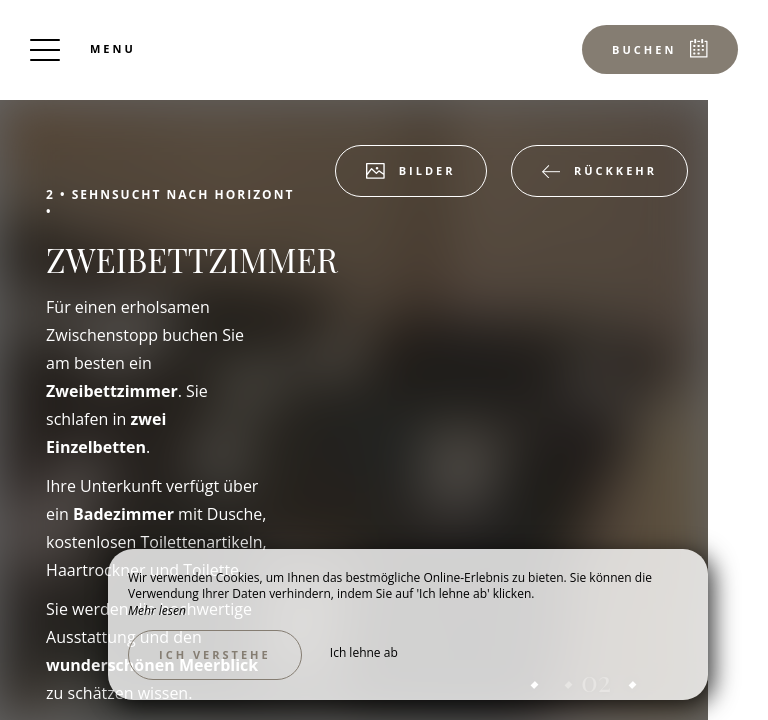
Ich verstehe (215, 654)
